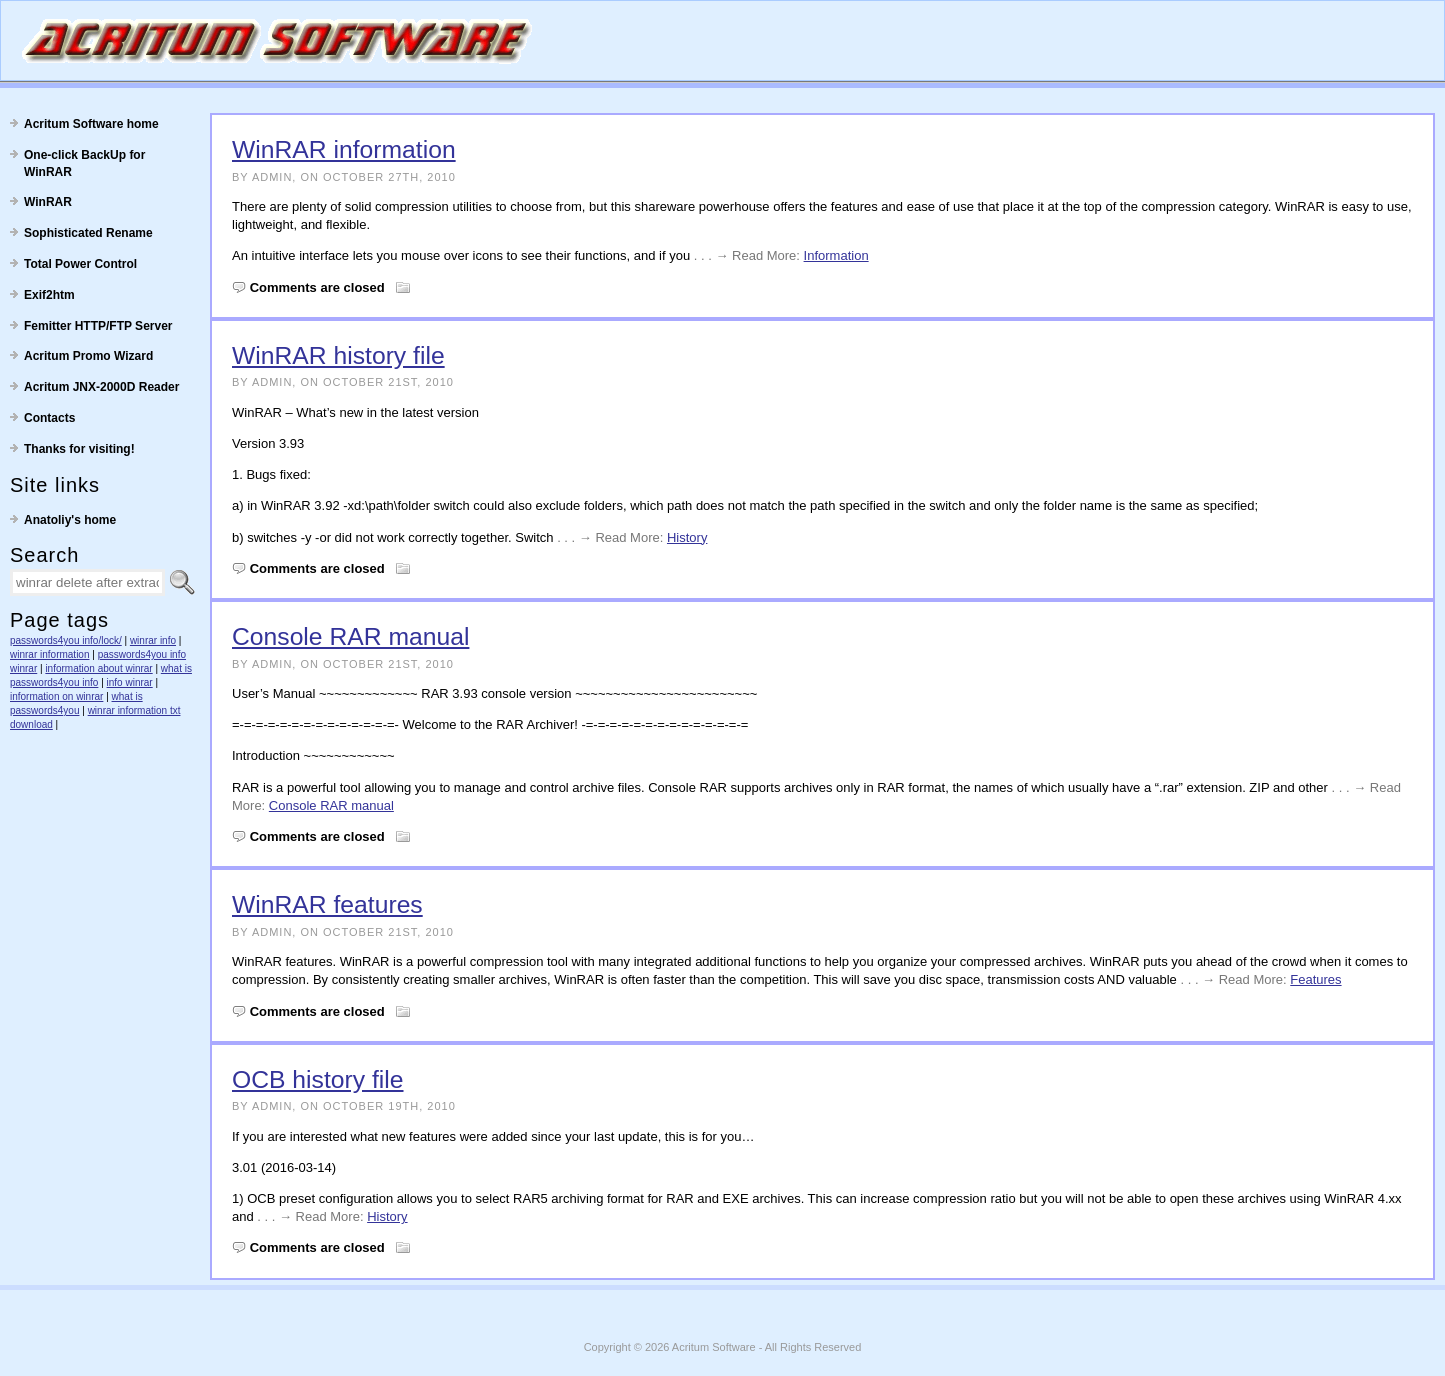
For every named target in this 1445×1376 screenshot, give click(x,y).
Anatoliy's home (70, 520)
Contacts (49, 418)
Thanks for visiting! (79, 449)
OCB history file (318, 1079)
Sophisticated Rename (88, 233)
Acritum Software (714, 1347)
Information (836, 255)
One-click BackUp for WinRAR (84, 163)
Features (1315, 979)
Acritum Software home (91, 124)
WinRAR (48, 202)
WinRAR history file (338, 355)
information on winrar (56, 696)
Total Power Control (80, 264)
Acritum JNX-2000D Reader (101, 387)
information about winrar (98, 668)
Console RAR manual (350, 636)
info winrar (130, 682)
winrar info (153, 640)
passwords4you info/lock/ (66, 640)
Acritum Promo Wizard (88, 356)
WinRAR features (327, 904)
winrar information (49, 654)
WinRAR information (344, 149)
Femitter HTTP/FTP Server (98, 326)
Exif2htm (49, 295)
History (687, 537)
